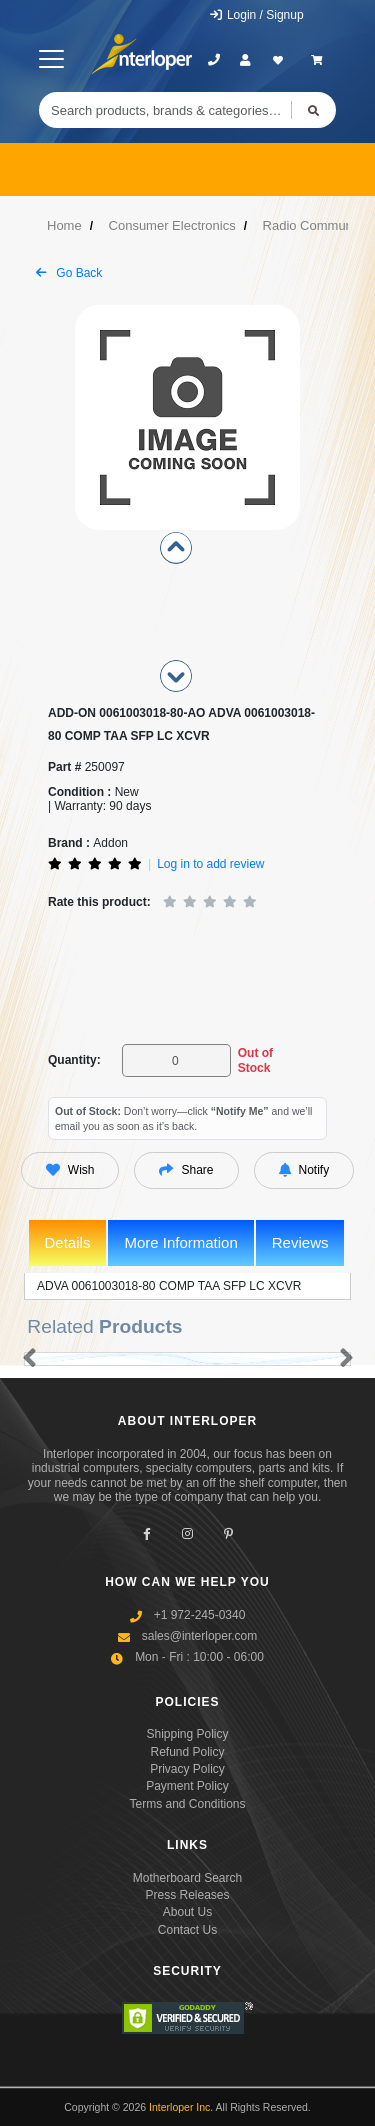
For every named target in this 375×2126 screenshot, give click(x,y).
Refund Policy (187, 1752)
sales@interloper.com (200, 1636)
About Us (187, 1912)
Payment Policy (187, 1786)
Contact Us (187, 1930)
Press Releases (187, 1895)
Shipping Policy (187, 1734)
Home (64, 225)
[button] (25, 1359)
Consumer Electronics (172, 225)
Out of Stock (255, 1060)
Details (68, 1242)
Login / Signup (256, 15)
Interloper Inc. (181, 2107)
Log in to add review (210, 864)
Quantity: (74, 1060)
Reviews (300, 1242)
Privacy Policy (187, 1769)
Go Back (69, 273)
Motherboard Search (187, 1878)
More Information (180, 1242)
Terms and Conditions (187, 1804)
